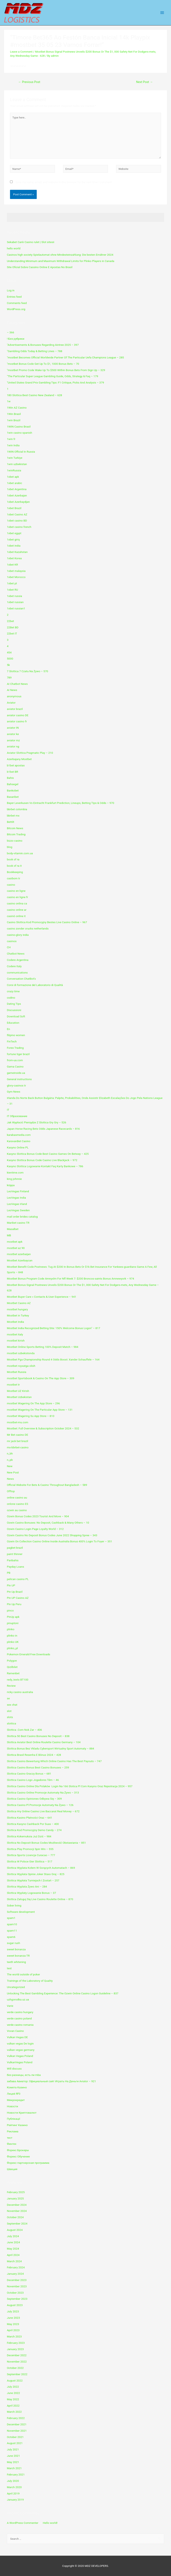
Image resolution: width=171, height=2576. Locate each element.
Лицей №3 (13, 2093)
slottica (11, 1723)
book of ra (13, 859)
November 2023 (17, 2286)
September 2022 (17, 2374)
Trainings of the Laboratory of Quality (30, 1980)
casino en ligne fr (17, 897)
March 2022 (14, 2411)
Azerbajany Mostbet (19, 759)
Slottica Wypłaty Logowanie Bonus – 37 (31, 1892)
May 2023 (13, 2324)
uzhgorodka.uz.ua (18, 1999)
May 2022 (13, 2399)
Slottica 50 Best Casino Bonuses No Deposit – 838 (38, 1736)
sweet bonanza (16, 1949)
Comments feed (17, 303)
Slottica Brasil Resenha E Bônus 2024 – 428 (34, 1754)
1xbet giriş (13, 539)
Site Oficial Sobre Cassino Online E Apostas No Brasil (39, 267)
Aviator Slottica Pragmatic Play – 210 (30, 752)
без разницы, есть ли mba (24, 2074)
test (9, 1968)
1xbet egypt (14, 533)
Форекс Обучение (18, 2156)
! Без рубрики (15, 338)
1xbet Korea (14, 558)
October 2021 (15, 2437)
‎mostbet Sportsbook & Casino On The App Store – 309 (40, 1378)
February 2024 (16, 2267)
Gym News (13, 1091)
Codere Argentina (18, 959)
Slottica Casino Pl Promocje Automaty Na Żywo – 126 (40, 1805)
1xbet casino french (19, 526)
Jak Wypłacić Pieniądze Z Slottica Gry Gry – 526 (36, 1122)
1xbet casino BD (17, 520)
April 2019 (13, 2493)
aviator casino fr (17, 721)
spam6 (11, 1936)
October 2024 (15, 2217)
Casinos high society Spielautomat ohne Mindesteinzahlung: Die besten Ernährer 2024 (60, 254)
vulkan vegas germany (20, 2049)
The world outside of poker (23, 1974)
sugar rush (13, 1943)
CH (9, 947)
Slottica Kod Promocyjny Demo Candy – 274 (34, 1830)
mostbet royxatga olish (21, 1365)
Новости (12, 2106)
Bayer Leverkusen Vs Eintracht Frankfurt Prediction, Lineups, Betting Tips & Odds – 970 (60, 803)
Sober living (14, 1905)
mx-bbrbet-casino (18, 1447)
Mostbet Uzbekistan (19, 1397)
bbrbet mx (13, 815)
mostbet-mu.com (17, 1422)
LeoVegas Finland (18, 1191)
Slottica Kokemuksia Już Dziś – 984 (29, 1836)
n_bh (10, 1453)
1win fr (11, 439)
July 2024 (13, 2236)
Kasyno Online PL (18, 1147)
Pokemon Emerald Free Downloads (28, 1654)
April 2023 (13, 2330)
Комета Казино (17, 2087)
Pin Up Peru (14, 1604)
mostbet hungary (17, 1309)
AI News (12, 690)
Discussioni (14, 1010)
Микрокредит (16, 2100)
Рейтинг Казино (17, 2125)
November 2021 (17, 2430)
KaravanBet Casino (18, 1141)
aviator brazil (15, 709)
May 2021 (13, 2462)
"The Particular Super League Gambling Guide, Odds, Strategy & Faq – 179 (52, 376)
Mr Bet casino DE (17, 1434)
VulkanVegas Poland (19, 2062)
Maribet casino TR (18, 1222)
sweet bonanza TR (18, 1955)
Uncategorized (16, 1987)
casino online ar (17, 909)
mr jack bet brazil (17, 1441)
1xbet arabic (14, 483)
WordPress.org (16, 309)
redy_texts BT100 (17, 1679)
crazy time (13, 991)
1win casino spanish (19, 432)
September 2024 (17, 2223)
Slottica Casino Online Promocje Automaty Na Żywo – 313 (43, 1792)
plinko (10, 1629)
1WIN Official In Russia (21, 451)
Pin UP (11, 1585)
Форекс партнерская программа (28, 2162)
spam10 (12, 1924)
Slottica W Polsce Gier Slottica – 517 (29, 1861)
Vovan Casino (15, 2030)
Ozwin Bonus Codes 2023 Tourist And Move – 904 (38, 1516)
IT (8, 1109)
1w (9, 401)
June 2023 (13, 2317)
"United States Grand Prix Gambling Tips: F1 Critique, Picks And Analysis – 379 (55, 382)
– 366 (10, 332)
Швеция (12, 2169)
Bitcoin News (15, 828)
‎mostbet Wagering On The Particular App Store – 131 (40, 1409)
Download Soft (16, 1016)
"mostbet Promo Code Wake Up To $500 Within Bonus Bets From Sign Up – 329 (56, 370)
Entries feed (14, 296)
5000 (10, 658)
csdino (11, 997)
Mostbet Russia (16, 1372)
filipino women (16, 1035)
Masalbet (13, 1229)
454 (9, 652)
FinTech (12, 1041)
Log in (10, 290)
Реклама (12, 2131)
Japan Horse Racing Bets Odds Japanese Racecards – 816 (43, 1128)
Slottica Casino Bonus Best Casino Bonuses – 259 (38, 1767)
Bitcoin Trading (16, 834)
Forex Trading (15, 1047)
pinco (10, 1610)
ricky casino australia (20, 1692)
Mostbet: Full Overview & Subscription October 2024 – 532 (43, 1428)
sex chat (12, 1704)
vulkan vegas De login (20, 2043)
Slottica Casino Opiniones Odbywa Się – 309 (34, 1798)
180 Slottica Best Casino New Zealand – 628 (34, 395)
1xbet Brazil (14, 508)
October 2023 (15, 2292)
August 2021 (15, 2443)
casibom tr (13, 878)
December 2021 (17, 2424)
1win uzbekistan (17, 464)
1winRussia (14, 470)
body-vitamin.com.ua (20, 853)
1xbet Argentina (17, 489)
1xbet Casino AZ (17, 514)
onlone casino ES (17, 1503)
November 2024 (17, 2210)
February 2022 (16, 2418)
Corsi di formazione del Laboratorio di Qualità (35, 985)
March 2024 (14, 2261)
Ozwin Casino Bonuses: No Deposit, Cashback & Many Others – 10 (48, 1522)
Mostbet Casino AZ (19, 1303)
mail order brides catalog (22, 1216)
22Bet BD (13, 627)
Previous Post (29, 82)
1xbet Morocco (16, 577)
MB (9, 1235)
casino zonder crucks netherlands (28, 928)
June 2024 (13, 2242)
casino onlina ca (17, 903)
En (8, 1029)
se (8, 1698)
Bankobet (13, 790)
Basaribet (13, 796)
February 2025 (16, 2192)
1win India (13, 445)
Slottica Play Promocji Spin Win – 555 (30, 1849)
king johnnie (14, 1178)
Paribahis (13, 1560)
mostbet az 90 (16, 1248)
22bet (10, 621)
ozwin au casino (17, 1510)
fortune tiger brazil (18, 1054)
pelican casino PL (18, 1579)
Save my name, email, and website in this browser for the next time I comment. (64, 182)
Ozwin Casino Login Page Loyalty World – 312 (35, 1529)
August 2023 (15, 2305)
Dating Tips (14, 1003)
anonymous (14, 696)
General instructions (19, 1079)
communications (17, 972)
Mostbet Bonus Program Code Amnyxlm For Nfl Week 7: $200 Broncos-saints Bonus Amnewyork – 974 (70, 1278)
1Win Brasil (14, 414)
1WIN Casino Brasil (19, 426)
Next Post (144, 82)
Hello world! (50, 2522)
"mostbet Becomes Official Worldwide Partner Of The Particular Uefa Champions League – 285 (65, 357)
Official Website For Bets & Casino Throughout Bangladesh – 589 (47, 1484)
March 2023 (14, 2336)
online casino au (17, 1497)
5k (8, 664)
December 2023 (17, 2280)
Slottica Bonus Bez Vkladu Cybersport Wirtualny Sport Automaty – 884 (50, 1748)
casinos (12, 941)
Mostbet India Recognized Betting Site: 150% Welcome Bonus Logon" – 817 (53, 1328)
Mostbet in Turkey (18, 1315)
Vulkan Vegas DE (17, 2037)
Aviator (11, 702)
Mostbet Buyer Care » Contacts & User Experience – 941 (41, 1296)
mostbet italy (15, 1334)
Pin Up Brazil (15, 1591)
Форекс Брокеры (18, 2150)
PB (8, 1572)
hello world (13, 248)
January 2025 (15, 2198)
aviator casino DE (17, 715)
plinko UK (13, 1641)
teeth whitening (16, 1962)
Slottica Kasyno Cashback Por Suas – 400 (33, 1824)
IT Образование (17, 1116)
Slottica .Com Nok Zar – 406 (24, 1729)
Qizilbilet (12, 1667)
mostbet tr (13, 1384)
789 (9, 677)
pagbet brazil (15, 1547)
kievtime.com (15, 1172)
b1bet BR (12, 771)
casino (11, 884)
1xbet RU (12, 589)
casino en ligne (16, 890)
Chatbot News (15, 953)
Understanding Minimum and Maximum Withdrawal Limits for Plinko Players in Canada (60, 261)
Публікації (13, 2118)
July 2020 (13, 2480)
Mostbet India (15, 1321)
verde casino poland (19, 2018)
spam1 (11, 1918)
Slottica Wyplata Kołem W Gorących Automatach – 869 (41, 1867)
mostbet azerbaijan (19, 1254)
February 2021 (16, 2474)
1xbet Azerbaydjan (18, 501)
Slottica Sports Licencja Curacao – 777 (31, 1855)
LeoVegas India (16, 1197)
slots (10, 1717)
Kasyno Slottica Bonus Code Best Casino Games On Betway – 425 (48, 1153)
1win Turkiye (14, 457)
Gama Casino (15, 1066)
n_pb (10, 1459)
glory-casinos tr (16, 1085)
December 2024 (17, 2204)
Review (11, 1685)
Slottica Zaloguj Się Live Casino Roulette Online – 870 (40, 1899)
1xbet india (14, 545)
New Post (13, 1472)
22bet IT (12, 633)
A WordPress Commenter (22, 2522)
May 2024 (13, 2248)
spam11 (12, 1930)
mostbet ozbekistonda (21, 1353)
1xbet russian (15, 602)
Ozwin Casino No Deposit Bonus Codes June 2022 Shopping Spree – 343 (52, 1535)
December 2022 (17, 2355)
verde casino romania (20, 2024)
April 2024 (13, 2255)
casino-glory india (18, 934)
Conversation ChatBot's (21, 978)
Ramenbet (13, 1673)
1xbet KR (12, 564)
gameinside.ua (16, 1072)
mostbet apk (14, 1241)
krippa (11, 1185)
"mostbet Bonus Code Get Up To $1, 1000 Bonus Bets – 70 (43, 363)
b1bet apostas (16, 765)
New (9, 1466)
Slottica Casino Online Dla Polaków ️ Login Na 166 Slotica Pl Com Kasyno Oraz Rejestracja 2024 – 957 (69, 1786)
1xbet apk (13, 476)
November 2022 (17, 2361)
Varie (10, 2005)
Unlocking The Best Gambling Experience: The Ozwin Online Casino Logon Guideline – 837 (62, 1993)
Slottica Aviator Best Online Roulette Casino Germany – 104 (44, 1742)
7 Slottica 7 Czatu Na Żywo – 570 (27, 671)
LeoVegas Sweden (18, 1210)
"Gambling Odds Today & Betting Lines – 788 (34, 351)
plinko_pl (12, 1648)
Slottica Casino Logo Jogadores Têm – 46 (33, 1779)
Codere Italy (14, 966)
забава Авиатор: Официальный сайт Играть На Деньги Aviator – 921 (51, 2081)
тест (9, 2137)
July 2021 (13, 2449)
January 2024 (15, 2273)
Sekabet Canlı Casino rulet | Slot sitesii (30, 242)
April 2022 (13, 2405)
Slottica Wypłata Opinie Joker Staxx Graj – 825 (35, 1874)
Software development (21, 1911)
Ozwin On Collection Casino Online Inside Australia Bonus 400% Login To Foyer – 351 (59, 1541)
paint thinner (14, 1554)
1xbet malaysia (16, 570)
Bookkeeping (15, 872)
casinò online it (16, 916)
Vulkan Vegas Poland (20, 2056)
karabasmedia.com (19, 1134)
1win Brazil (13, 420)
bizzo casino (14, 840)
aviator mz (13, 740)
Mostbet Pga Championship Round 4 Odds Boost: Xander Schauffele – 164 (53, 1359)
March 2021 (14, 2468)
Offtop (11, 1491)
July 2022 (13, 2386)
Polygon (12, 1660)
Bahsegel (12, 784)
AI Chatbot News (17, 683)
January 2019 (15, 2499)
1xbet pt (12, 583)
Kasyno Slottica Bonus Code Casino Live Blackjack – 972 (42, 1160)
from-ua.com (15, 1060)
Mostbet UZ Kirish (18, 1390)
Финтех (11, 2143)
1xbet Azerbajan (17, 495)
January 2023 (15, 2349)
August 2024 (15, 2229)
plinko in (12, 1635)
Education (13, 1022)
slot (9, 1711)
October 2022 (15, 2367)
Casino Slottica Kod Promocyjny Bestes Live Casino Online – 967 (47, 922)
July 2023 (13, 2311)
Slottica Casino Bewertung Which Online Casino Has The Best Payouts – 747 (54, 1761)
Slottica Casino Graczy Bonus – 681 (29, 1773)
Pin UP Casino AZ (18, 1597)
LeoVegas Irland (17, 1204)
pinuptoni (13, 1623)
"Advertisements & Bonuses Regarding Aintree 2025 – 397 (43, 344)
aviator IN (13, 727)
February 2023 (16, 2342)
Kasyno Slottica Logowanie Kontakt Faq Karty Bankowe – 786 (45, 1166)
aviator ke (13, 734)
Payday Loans (15, 1566)
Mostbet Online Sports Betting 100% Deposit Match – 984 (42, 1346)
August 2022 (15, 2380)
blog (9, 847)
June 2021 (13, 2455)
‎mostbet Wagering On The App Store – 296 (33, 1403)
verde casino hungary (20, 2012)
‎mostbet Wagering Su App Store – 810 (30, 1416)
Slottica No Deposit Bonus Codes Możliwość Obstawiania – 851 (46, 1842)
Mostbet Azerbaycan (19, 1260)
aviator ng (13, 746)
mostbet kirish (16, 1340)
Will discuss (14, 2068)
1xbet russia (14, 596)
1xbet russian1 (16, 608)
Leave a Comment (21, 51)
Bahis (10, 777)
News (10, 1478)
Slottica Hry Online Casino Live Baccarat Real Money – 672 (43, 1811)
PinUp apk (13, 1616)
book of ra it (14, 865)
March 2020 (14, 2487)
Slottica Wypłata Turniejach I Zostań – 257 (33, 1880)
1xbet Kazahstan (17, 552)
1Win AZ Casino (17, 407)
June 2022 (13, 2393)
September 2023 (17, 2298)
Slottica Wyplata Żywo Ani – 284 (27, 1886)
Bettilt (10, 821)
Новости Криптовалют (22, 2112)
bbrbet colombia (17, 809)
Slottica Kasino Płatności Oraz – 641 (29, 1817)
